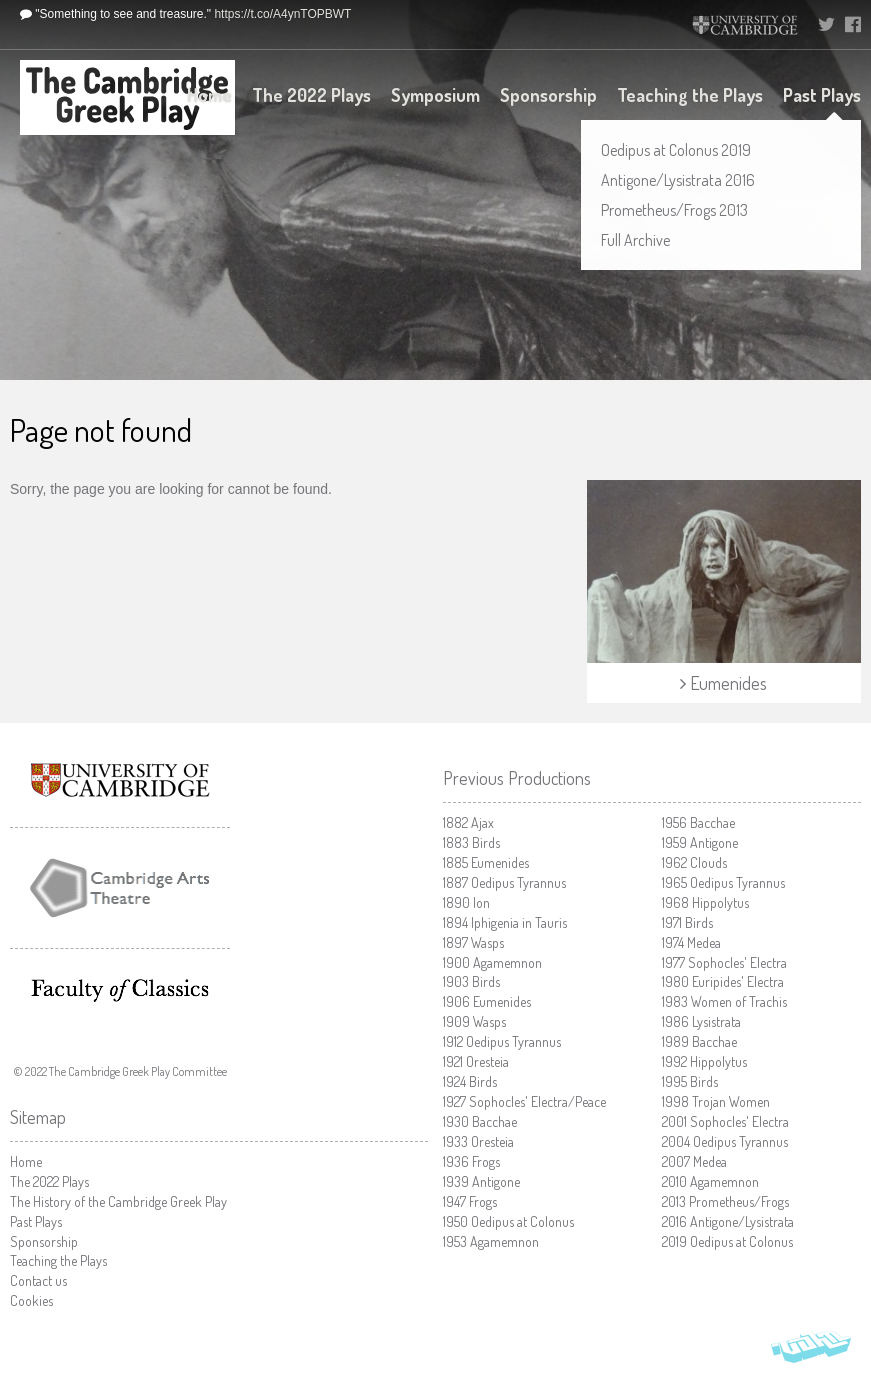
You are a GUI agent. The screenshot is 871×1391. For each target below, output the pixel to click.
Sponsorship (548, 95)
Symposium (435, 95)
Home (209, 95)
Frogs (471, 1161)
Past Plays (822, 95)
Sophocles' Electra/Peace (524, 1101)
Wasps (473, 942)
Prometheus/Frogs (725, 1201)
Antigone (481, 1181)
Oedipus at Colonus (508, 1221)
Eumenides (486, 862)
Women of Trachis (724, 1001)
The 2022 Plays (311, 95)
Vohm (811, 1351)
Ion (466, 902)
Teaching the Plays (690, 95)
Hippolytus (705, 902)
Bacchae (480, 1121)
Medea (691, 942)
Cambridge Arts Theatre (120, 888)
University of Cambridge (745, 25)
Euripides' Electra (723, 981)
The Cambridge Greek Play (127, 97)
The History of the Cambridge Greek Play (118, 1201)
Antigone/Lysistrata (728, 1221)
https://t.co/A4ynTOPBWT (282, 14)
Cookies (31, 1300)
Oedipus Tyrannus (504, 882)
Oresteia (476, 1061)
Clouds (694, 862)
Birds (471, 842)
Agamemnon (492, 962)
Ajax (468, 822)
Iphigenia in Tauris (505, 922)
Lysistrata (701, 1021)
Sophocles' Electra (724, 962)
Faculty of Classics (120, 990)
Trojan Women (716, 1101)
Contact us (38, 1280)
